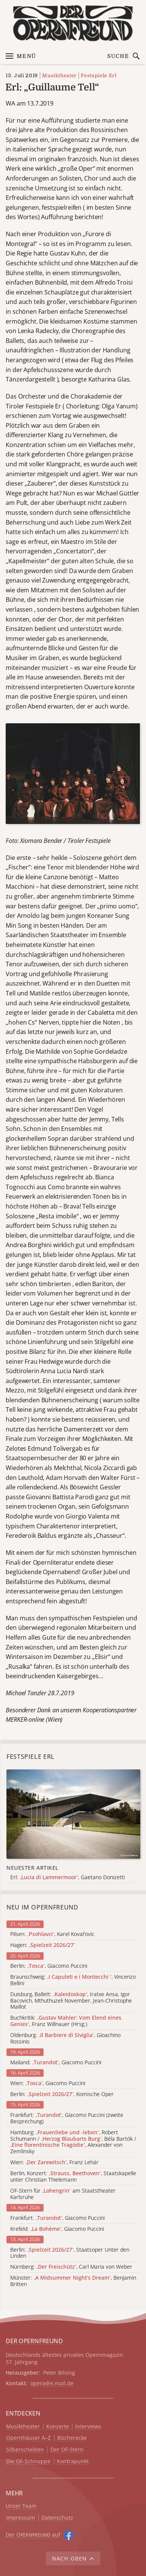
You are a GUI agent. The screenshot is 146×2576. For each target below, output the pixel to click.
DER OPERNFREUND (34, 2341)
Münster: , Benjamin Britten (73, 2281)
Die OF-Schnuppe (28, 2461)
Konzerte (57, 2426)
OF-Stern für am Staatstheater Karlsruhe (63, 2194)
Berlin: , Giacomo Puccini (48, 1966)
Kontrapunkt (73, 2461)
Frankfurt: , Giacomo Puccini (57, 2218)
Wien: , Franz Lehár (54, 2162)
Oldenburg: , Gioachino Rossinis (65, 2038)
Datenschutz (57, 2518)
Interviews (88, 2426)
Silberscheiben (25, 2450)
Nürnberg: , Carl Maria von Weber (71, 2267)
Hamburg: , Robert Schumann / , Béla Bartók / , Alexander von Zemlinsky (73, 2142)
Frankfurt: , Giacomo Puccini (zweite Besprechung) (66, 2118)
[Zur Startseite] (73, 23)
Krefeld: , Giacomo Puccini (57, 2229)
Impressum (20, 2518)
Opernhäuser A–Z (28, 2438)
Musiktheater (59, 75)
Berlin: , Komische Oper (62, 2094)
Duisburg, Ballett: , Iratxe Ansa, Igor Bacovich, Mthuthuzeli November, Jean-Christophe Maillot (71, 2000)
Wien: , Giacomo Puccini (47, 2083)
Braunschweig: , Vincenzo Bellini (73, 1980)
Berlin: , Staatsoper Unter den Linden (69, 2253)
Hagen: (42, 1945)
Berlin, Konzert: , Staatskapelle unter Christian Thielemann (73, 2176)
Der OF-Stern (66, 2450)
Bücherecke (72, 2438)
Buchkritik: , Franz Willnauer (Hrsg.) (65, 2021)
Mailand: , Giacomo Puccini (55, 2062)
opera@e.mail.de (52, 2383)
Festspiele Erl (98, 75)
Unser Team (21, 2505)
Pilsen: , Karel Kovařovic (52, 1934)
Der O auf (33, 2534)
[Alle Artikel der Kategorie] (73, 1813)
